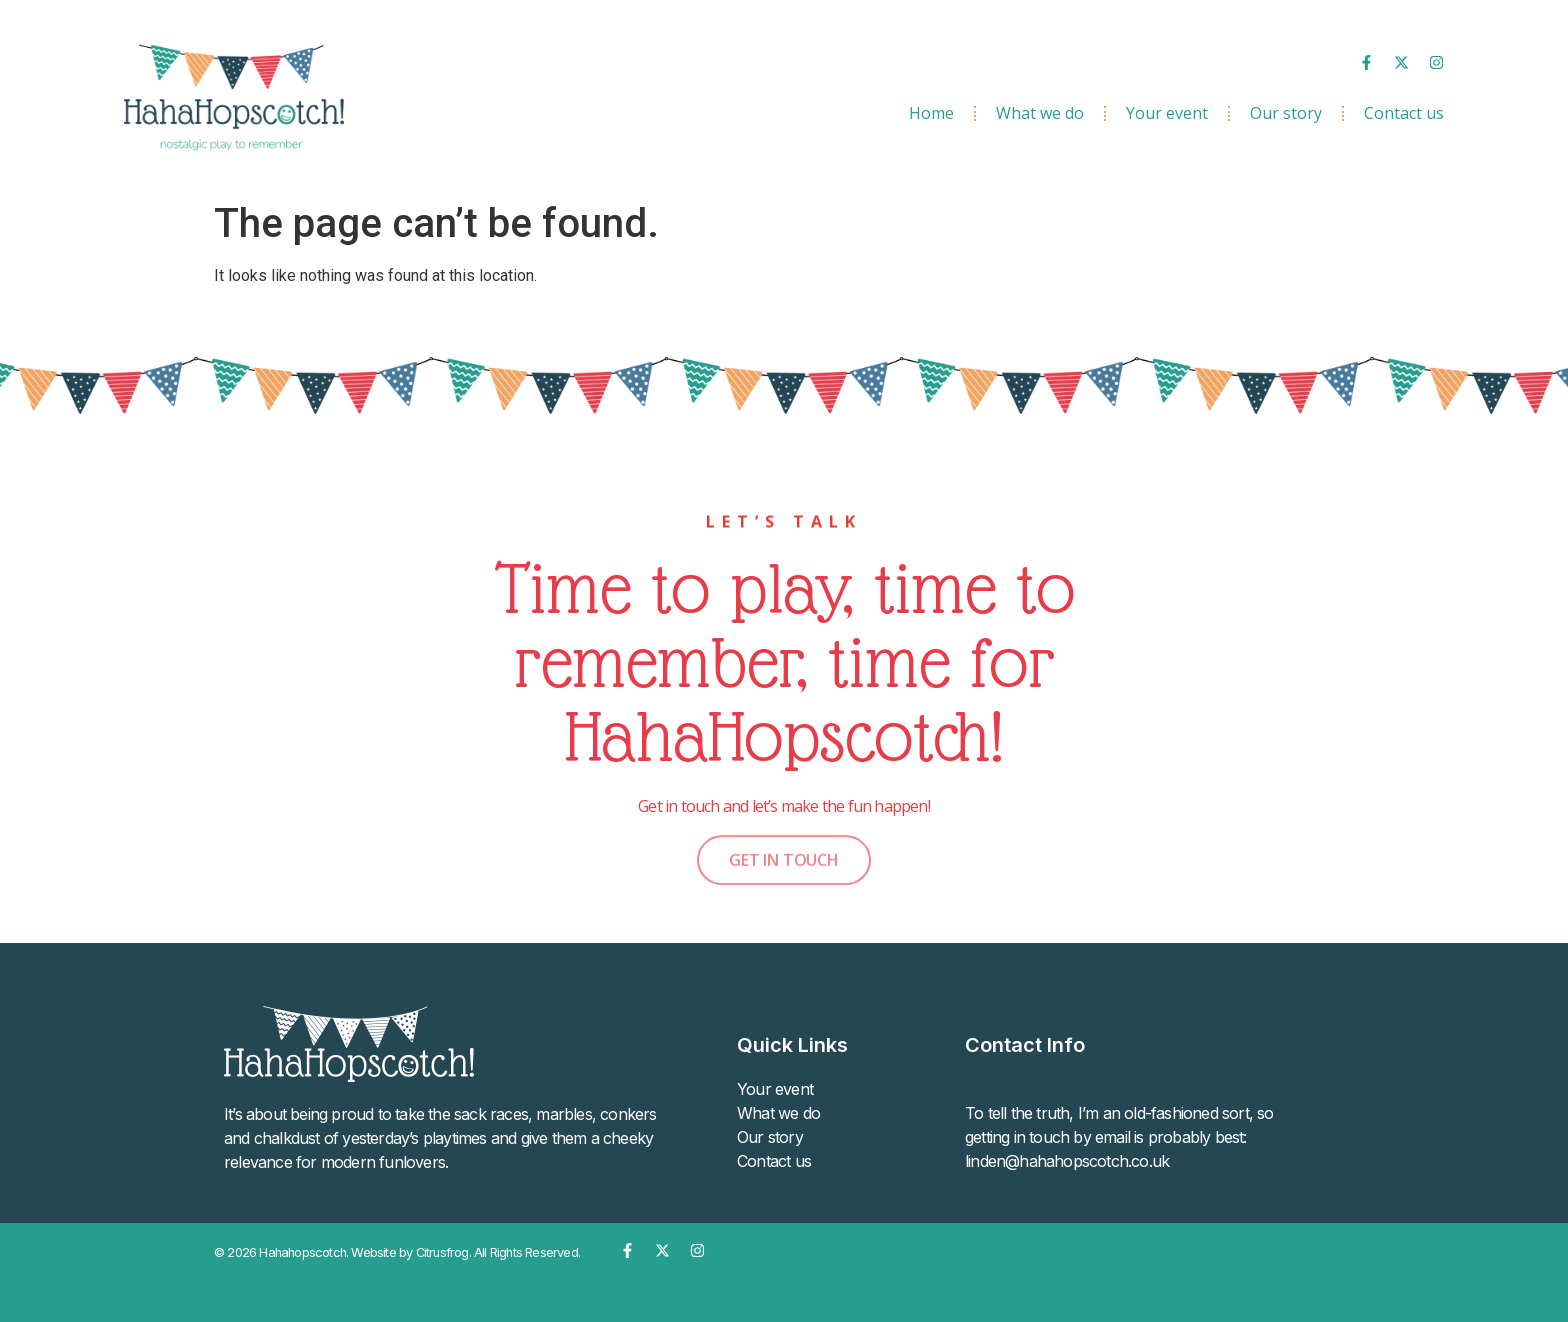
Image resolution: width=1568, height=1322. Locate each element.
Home (931, 113)
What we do (1040, 113)
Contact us (1404, 113)
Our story (1286, 113)
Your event (1167, 113)
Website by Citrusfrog (409, 1252)
